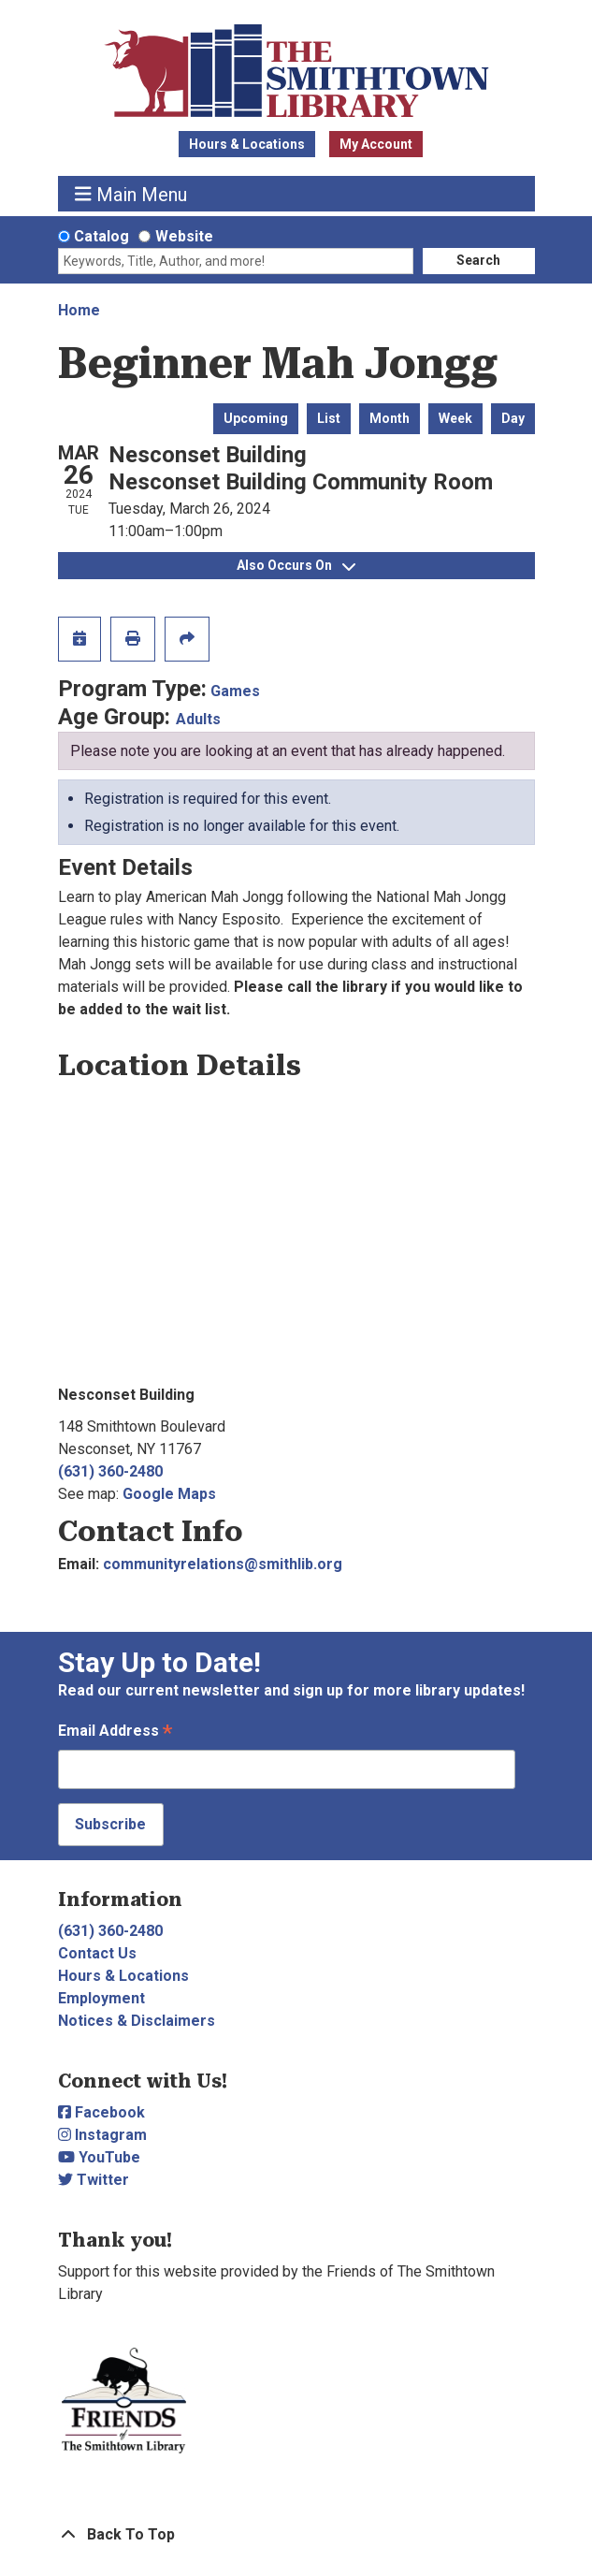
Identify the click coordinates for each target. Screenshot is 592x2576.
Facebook (101, 2112)
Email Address (115, 1732)
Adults (198, 719)
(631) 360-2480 (110, 1471)
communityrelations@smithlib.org (222, 1564)
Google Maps (169, 1494)
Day (513, 418)
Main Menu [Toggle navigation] (131, 194)
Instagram (102, 2135)
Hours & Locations (247, 144)
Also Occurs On (296, 565)
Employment (101, 1998)
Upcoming (256, 418)
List (328, 418)
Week (455, 418)
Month (389, 418)
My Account (375, 144)
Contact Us (97, 1953)
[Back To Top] (296, 2535)
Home (79, 310)
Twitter (93, 2180)
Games (235, 691)
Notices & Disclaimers (136, 2021)
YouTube (99, 2157)
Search (478, 260)
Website (184, 236)
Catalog (101, 236)
